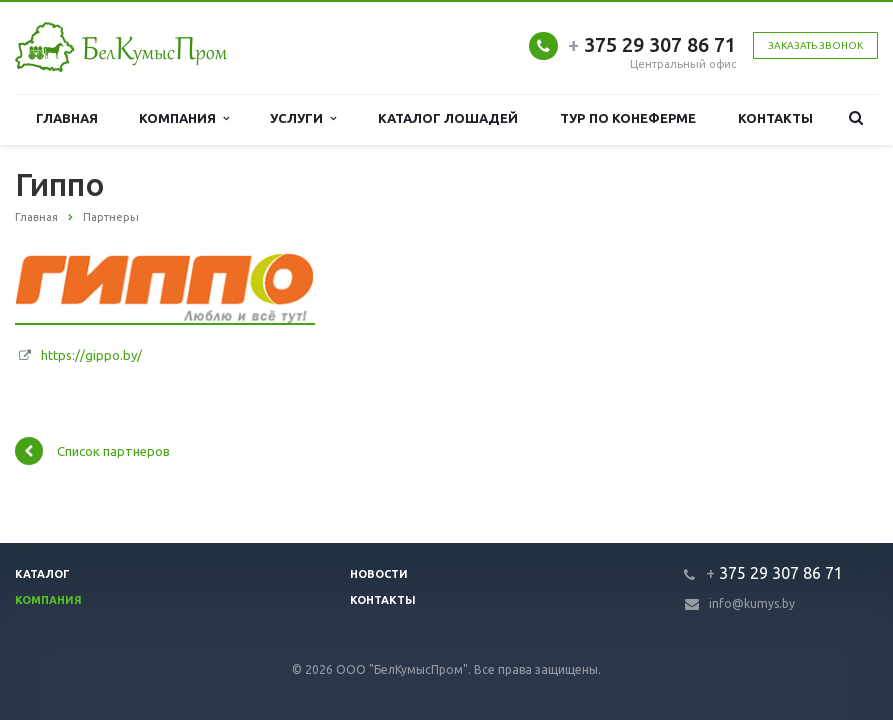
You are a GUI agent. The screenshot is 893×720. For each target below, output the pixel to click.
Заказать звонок (815, 45)
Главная (67, 118)
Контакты (775, 118)
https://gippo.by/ (91, 355)
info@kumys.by (752, 603)
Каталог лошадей (448, 118)
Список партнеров (92, 451)
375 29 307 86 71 (652, 44)
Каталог (42, 574)
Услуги (303, 118)
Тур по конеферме (628, 118)
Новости (379, 574)
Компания (184, 118)
